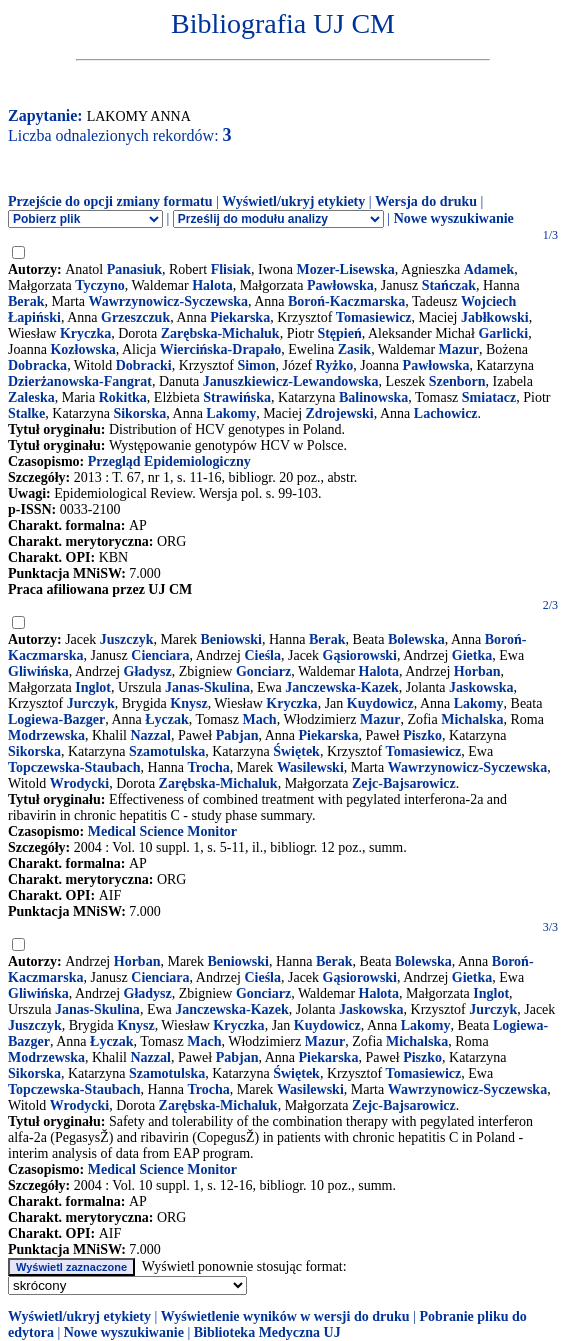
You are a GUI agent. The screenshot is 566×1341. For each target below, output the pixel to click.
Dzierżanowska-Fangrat (80, 381)
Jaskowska (481, 687)
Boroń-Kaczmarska (346, 301)
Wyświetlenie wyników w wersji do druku (285, 1316)
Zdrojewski (340, 413)
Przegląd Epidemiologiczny (169, 461)
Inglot (93, 687)
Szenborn (457, 381)
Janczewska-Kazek (342, 687)
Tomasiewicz (374, 317)
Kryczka (85, 333)
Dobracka (37, 365)
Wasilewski (310, 767)
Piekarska (240, 317)
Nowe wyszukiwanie (454, 218)
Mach (259, 719)
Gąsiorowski (360, 655)
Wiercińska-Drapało (221, 349)
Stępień (339, 333)
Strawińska (237, 397)
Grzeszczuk (135, 317)
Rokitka (123, 397)
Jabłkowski (495, 317)
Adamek (489, 269)
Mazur (459, 349)
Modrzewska (46, 735)
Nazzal (151, 735)
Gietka (472, 655)
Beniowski (230, 639)
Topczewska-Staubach (74, 767)
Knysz (188, 703)
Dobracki (144, 365)
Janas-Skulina (207, 687)
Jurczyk (91, 703)
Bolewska (416, 639)
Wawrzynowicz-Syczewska (168, 301)
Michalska (472, 719)
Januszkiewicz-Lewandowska (291, 381)
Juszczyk (127, 639)
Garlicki (503, 333)
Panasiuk (134, 269)
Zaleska (31, 397)
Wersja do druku (426, 201)
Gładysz (148, 671)
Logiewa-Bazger (56, 719)
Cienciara (160, 655)
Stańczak (449, 285)
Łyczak (167, 719)
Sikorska (139, 413)
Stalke (26, 413)
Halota (212, 285)
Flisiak (231, 269)
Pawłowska (340, 285)
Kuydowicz (380, 703)
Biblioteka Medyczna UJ (267, 1332)
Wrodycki (79, 783)
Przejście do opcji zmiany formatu (110, 201)
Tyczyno (100, 285)
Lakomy (231, 413)
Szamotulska (167, 751)
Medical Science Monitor (162, 831)
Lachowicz (446, 413)
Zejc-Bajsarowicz (404, 783)
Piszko (422, 735)
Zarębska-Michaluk (220, 333)
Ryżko (335, 365)
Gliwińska (38, 671)
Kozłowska (82, 349)
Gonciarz (263, 671)
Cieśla (262, 655)
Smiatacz (489, 397)
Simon (256, 365)
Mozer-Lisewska (346, 269)
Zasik (354, 349)
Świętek (296, 751)
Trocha (209, 767)
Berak (26, 301)
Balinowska (373, 397)
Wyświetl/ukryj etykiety (293, 201)
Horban (477, 671)
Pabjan (237, 735)
